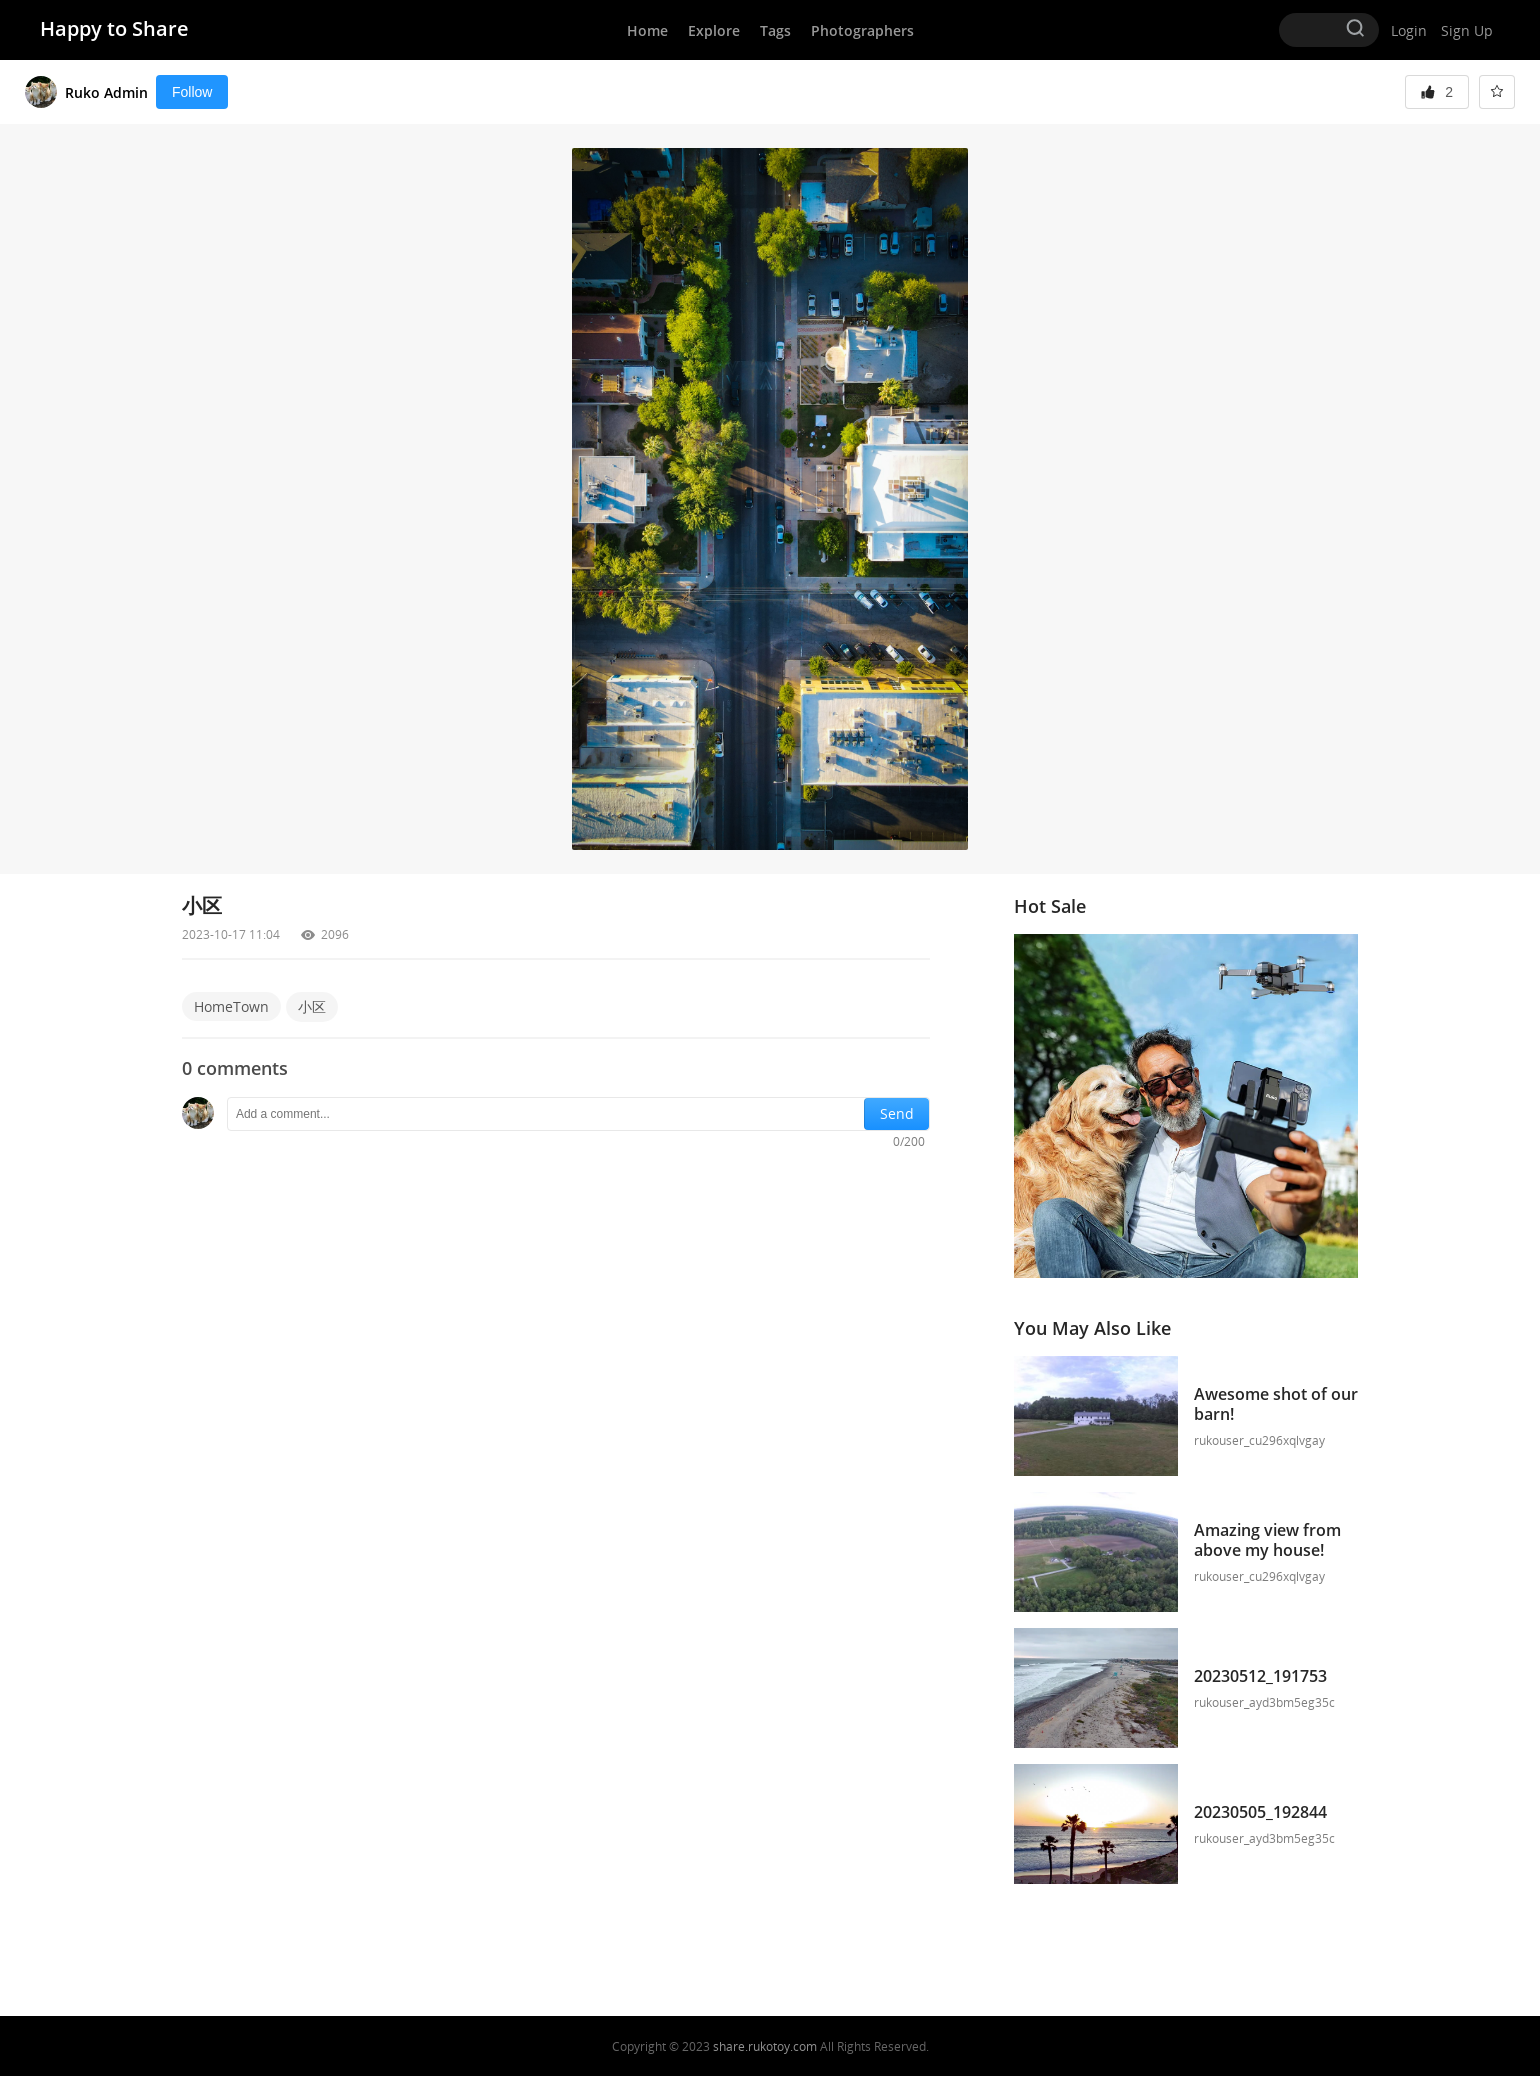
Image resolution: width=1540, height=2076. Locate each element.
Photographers (862, 30)
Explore (714, 30)
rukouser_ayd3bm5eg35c (1264, 1702)
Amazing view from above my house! (1269, 1540)
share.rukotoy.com (765, 2046)
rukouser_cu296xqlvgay (1259, 1440)
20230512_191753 (1260, 1676)
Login (1409, 30)
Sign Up (1467, 30)
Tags (775, 30)
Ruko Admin (106, 92)
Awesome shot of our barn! (1276, 1404)
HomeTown (231, 1006)
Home (647, 30)
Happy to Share (114, 28)
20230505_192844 (1260, 1812)
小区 (312, 1006)
